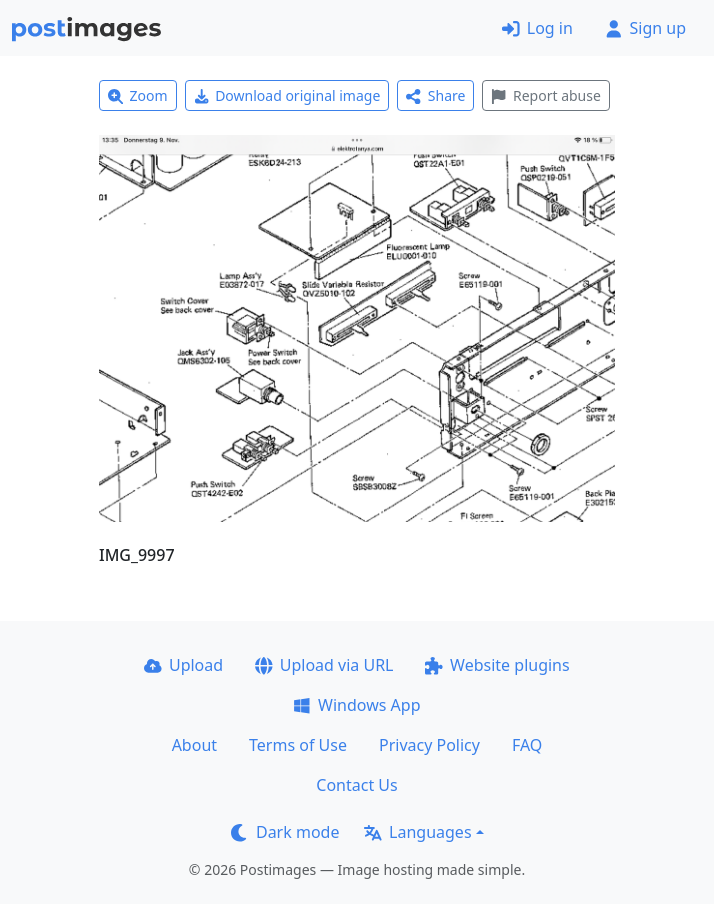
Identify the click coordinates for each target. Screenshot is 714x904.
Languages (417, 832)
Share (435, 95)
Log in (537, 28)
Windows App (356, 705)
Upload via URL (324, 665)
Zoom (138, 95)
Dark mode (285, 832)
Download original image (287, 95)
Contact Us (356, 785)
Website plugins (497, 665)
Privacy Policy (429, 745)
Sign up (645, 28)
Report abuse (545, 95)
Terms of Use (298, 745)
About (194, 745)
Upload (183, 665)
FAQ (527, 745)
